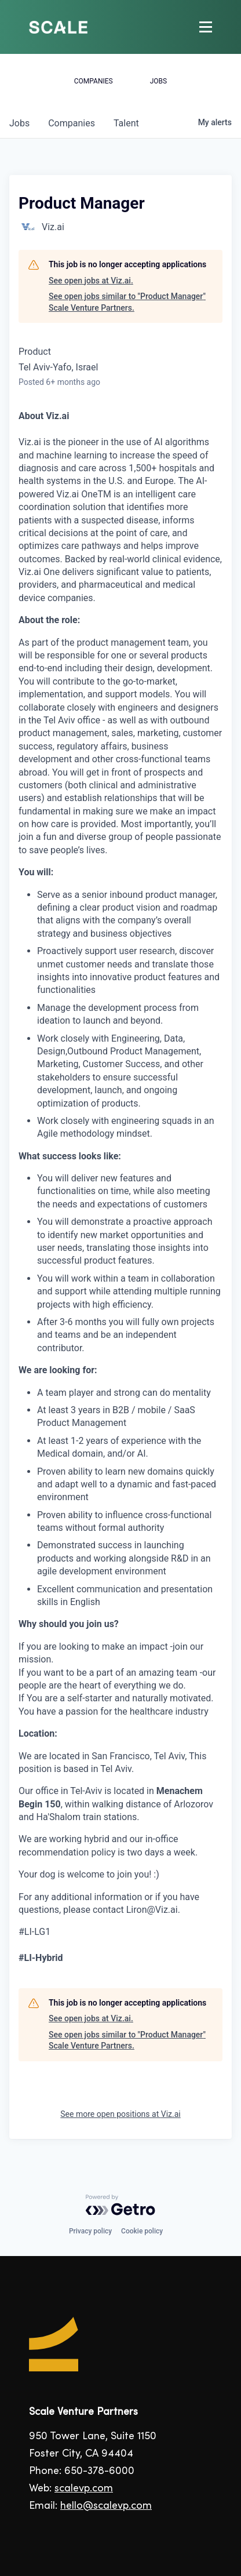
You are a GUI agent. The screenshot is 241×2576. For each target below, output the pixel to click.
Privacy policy (90, 2231)
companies (71, 123)
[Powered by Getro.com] (120, 2205)
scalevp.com (83, 2489)
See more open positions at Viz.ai (120, 2114)
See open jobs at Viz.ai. (91, 280)
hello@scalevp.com (106, 2506)
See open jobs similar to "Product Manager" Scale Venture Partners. (127, 302)
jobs (19, 123)
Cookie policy (142, 2231)
